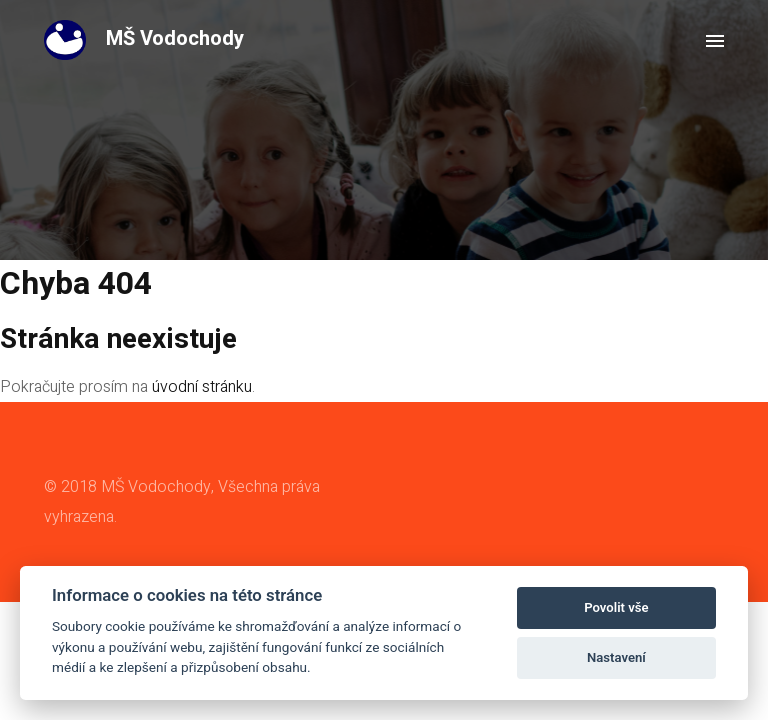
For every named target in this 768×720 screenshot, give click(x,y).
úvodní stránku (202, 387)
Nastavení (616, 657)
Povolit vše (616, 607)
